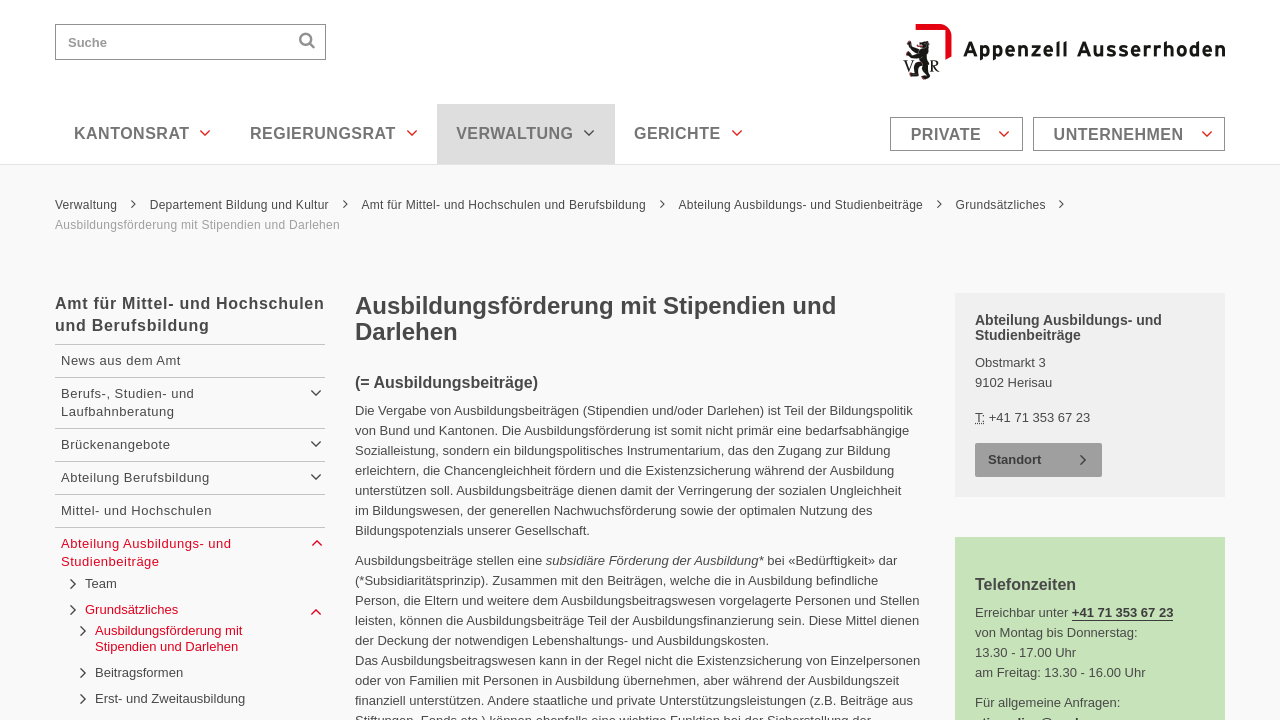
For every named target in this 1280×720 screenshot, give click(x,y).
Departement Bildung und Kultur (249, 205)
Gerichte (688, 133)
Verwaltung (526, 133)
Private (961, 134)
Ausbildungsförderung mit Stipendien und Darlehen (197, 225)
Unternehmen (1133, 134)
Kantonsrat (143, 133)
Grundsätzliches (1010, 205)
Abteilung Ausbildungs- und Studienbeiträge (810, 205)
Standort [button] (1014, 459)
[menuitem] (959, 134)
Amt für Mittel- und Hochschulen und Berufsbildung (512, 205)
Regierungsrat (334, 133)
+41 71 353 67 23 (1123, 612)
